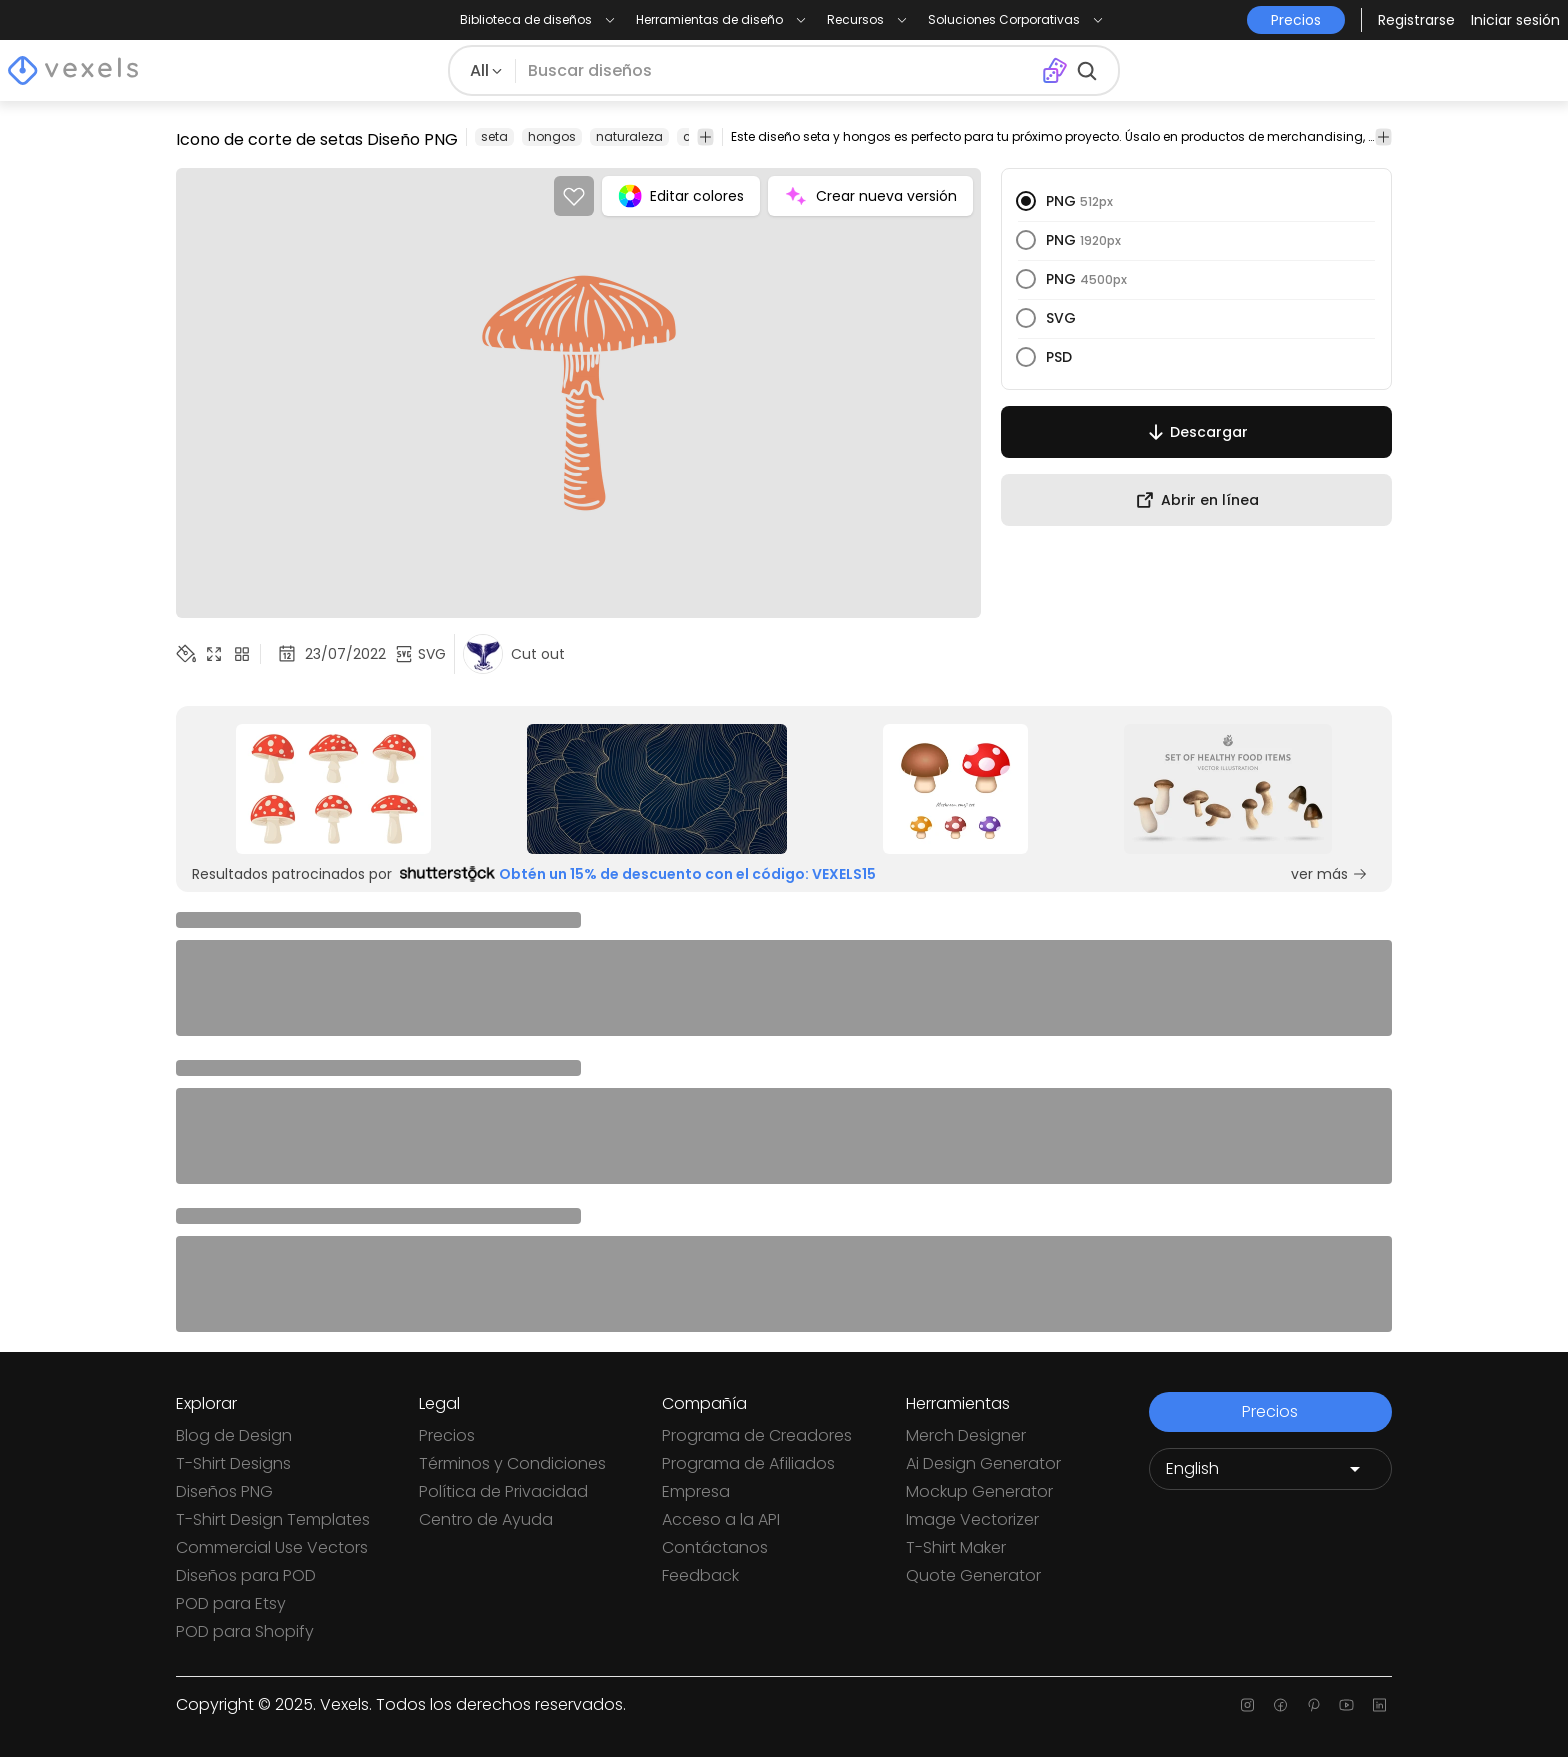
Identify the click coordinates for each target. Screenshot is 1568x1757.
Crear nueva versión (870, 196)
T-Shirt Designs (233, 1463)
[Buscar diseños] (778, 71)
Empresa (696, 1491)
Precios (447, 1435)
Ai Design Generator (983, 1463)
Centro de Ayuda (486, 1519)
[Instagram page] (1247, 1705)
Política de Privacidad (503, 1491)
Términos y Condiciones (512, 1463)
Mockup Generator (979, 1491)
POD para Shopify (245, 1631)
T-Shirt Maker (956, 1547)
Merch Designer (966, 1435)
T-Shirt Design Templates (273, 1519)
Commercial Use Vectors (272, 1547)
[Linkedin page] (1379, 1705)
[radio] (1026, 201)
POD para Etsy (231, 1603)
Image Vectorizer (972, 1519)
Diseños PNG (224, 1491)
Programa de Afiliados (748, 1463)
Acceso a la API (721, 1519)
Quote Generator (973, 1575)
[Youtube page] (1346, 1705)
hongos (552, 136)
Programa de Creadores (757, 1435)
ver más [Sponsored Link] (1329, 874)
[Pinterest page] (1313, 1705)
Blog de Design (234, 1435)
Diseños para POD (246, 1575)
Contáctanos (715, 1547)
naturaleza (629, 136)
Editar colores (681, 196)
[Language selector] (1270, 1469)
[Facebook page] (1280, 1705)
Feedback (700, 1575)
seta (494, 136)
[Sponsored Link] (333, 789)
